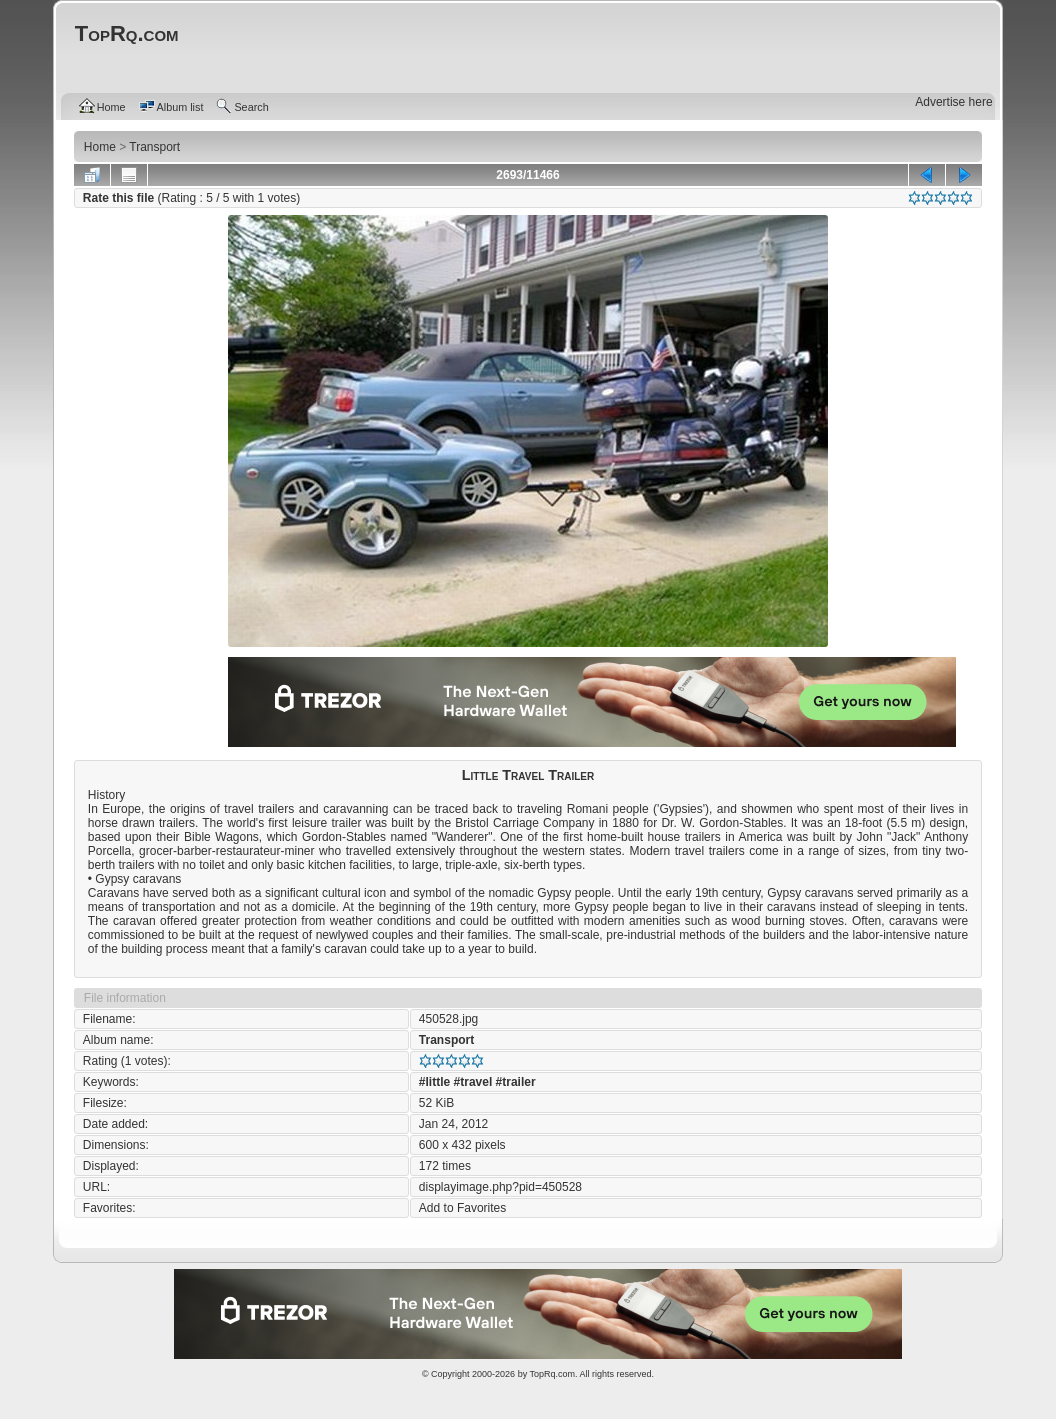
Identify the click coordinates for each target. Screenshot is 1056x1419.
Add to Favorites (462, 1208)
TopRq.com (552, 1374)
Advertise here (953, 102)
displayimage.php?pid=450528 (500, 1187)
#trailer (516, 1082)
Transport (446, 1040)
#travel (473, 1082)
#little (434, 1082)
